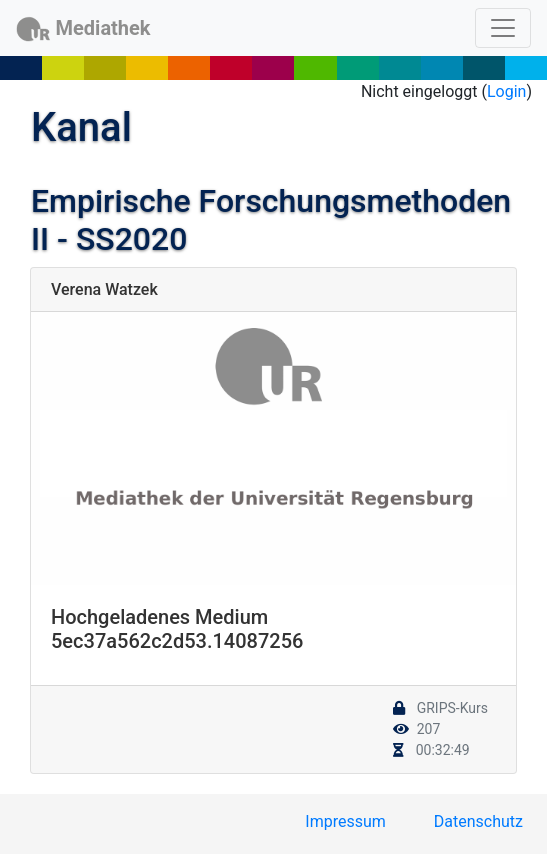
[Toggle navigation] (503, 28)
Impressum (345, 821)
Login (506, 91)
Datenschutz (478, 821)
